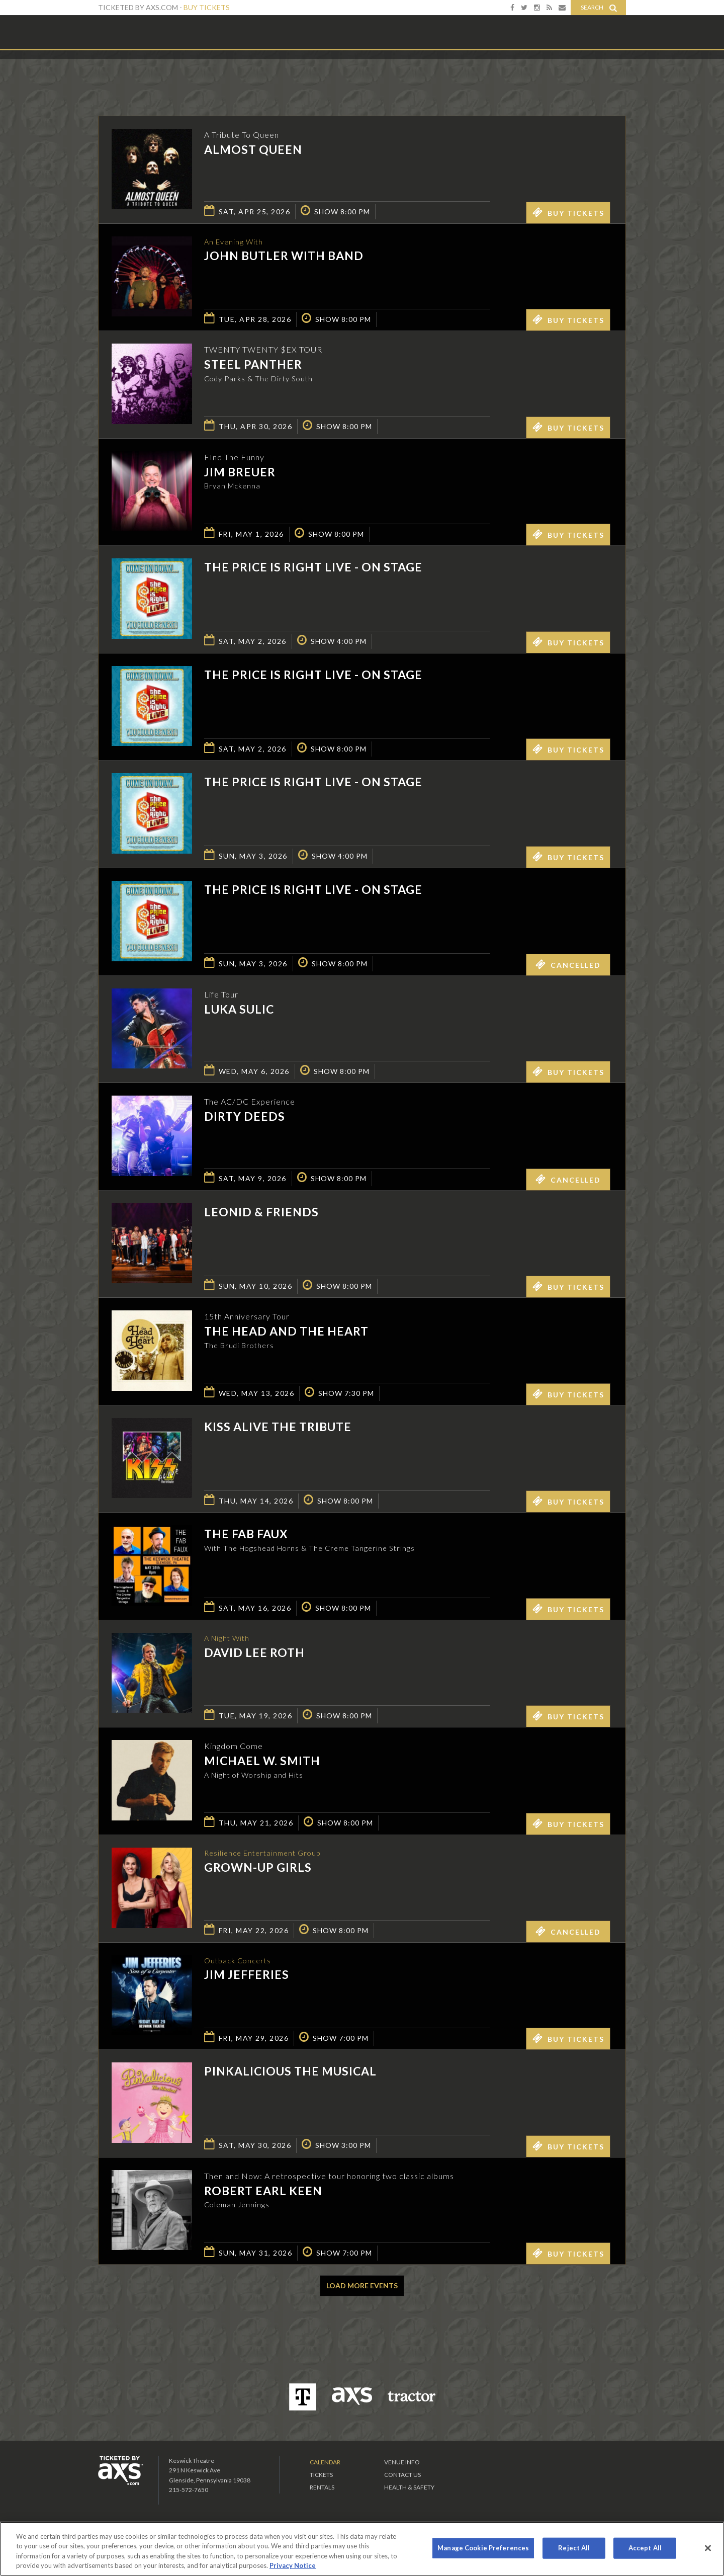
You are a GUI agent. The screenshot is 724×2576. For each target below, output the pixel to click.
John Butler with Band (284, 257)
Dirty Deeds (244, 1116)
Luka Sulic (239, 1009)
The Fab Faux (246, 1534)
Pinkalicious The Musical (290, 2071)
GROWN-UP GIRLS (258, 1868)
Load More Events (362, 2285)
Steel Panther (253, 364)
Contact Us (402, 2474)
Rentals (322, 2487)
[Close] (708, 2548)
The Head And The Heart (286, 1331)
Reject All (574, 2548)
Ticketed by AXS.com (354, 73)
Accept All (645, 2548)
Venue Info (402, 2462)
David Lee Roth (254, 1653)
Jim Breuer (240, 472)
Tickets (321, 2474)
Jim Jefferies (246, 1976)
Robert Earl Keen (263, 2191)
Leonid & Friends (261, 1212)
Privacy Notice (292, 2565)
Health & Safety (409, 2487)
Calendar (325, 2462)
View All (611, 72)
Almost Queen (253, 149)
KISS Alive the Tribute (277, 1427)
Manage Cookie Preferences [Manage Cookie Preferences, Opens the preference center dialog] (483, 2548)
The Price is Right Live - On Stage (313, 567)
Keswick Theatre (138, 32)
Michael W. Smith (262, 1761)
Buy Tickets (207, 7)
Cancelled (568, 964)
